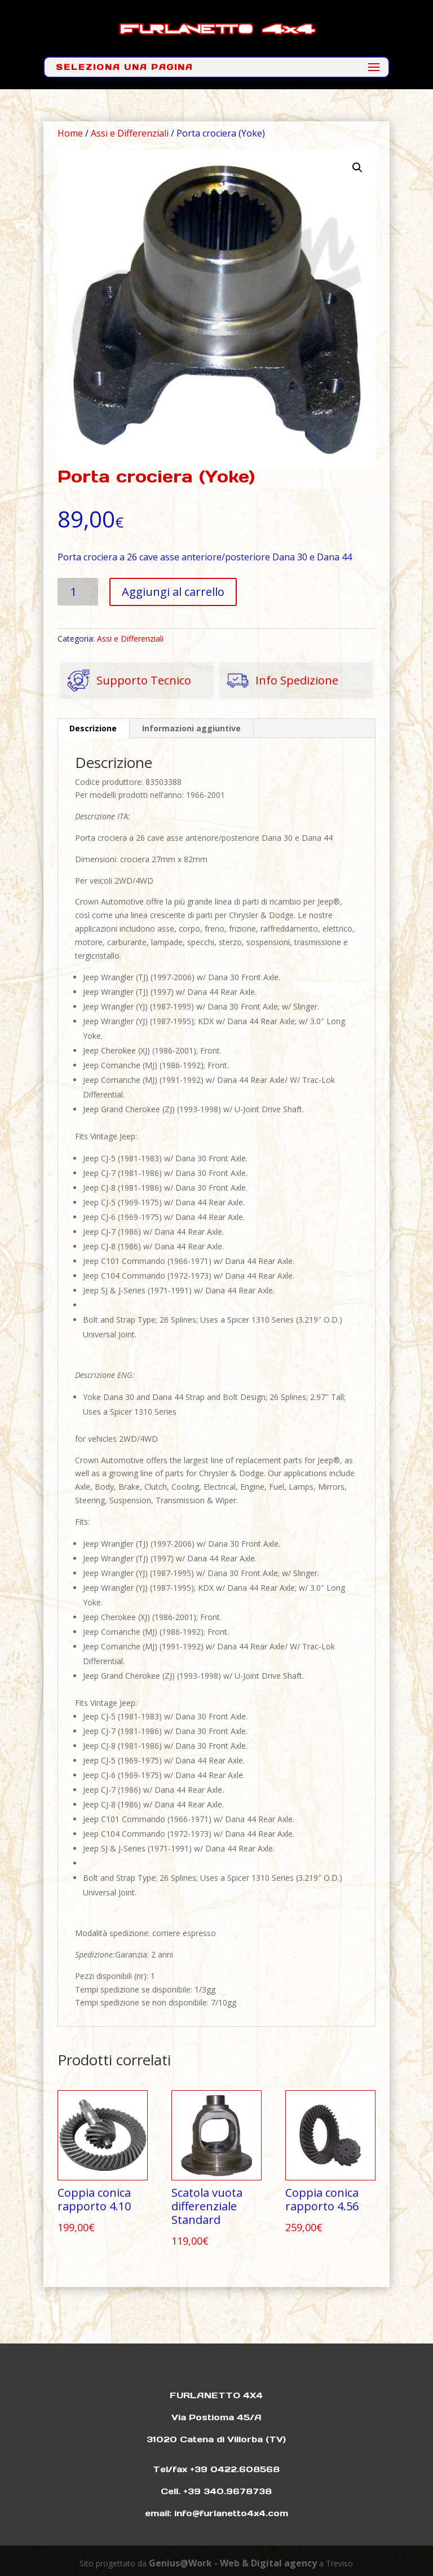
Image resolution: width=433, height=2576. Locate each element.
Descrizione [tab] (93, 728)
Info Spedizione (278, 680)
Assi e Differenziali (130, 133)
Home (70, 133)
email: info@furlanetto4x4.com (216, 2513)
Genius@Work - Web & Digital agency (233, 2563)
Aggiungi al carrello (173, 591)
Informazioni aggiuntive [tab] (191, 728)
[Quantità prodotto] (78, 591)
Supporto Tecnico (125, 680)
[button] (357, 167)
